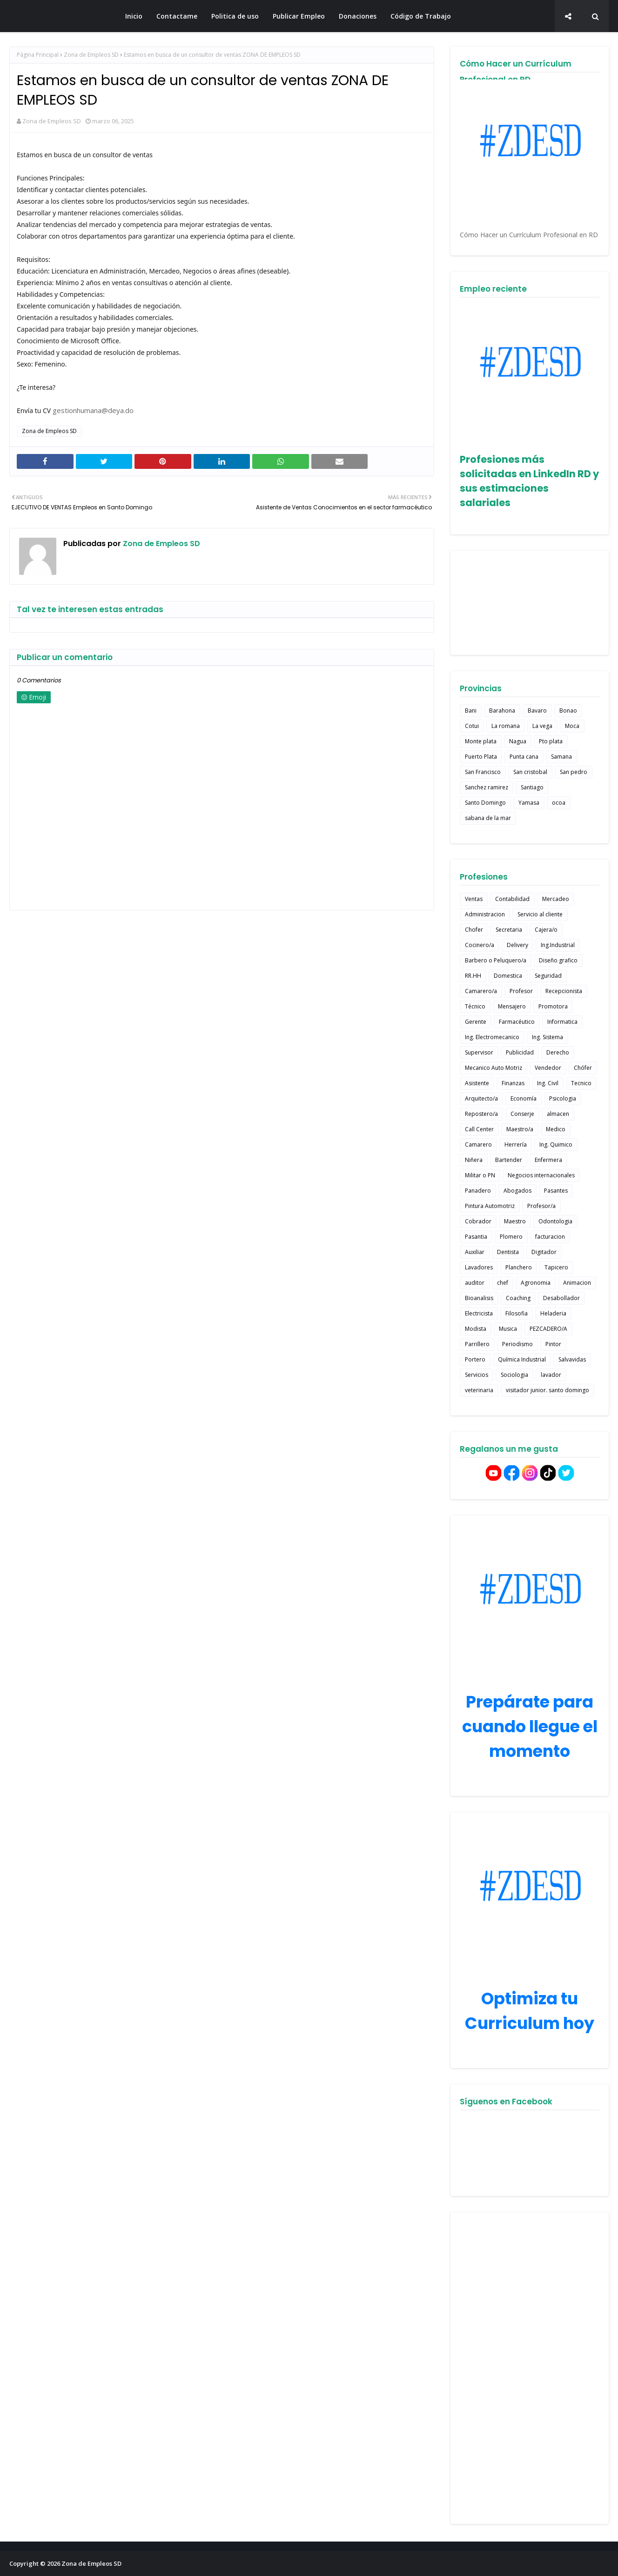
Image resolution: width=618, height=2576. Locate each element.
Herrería (515, 1144)
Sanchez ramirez (486, 787)
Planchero (518, 1267)
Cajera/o (546, 930)
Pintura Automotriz (490, 1206)
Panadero (478, 1191)
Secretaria (509, 930)
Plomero (511, 1237)
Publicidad (520, 1052)
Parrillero (477, 1344)
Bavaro (537, 710)
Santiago (532, 787)
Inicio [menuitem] (133, 16)
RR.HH (473, 976)
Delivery (517, 945)
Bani (471, 710)
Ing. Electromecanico (492, 1037)
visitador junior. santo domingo (547, 1390)
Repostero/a (481, 1114)
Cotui (472, 726)
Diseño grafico (558, 960)
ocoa (558, 803)
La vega (542, 726)
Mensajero (512, 1006)
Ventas (474, 899)
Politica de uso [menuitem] (235, 16)
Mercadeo (555, 899)
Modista (475, 1329)
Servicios (476, 1375)
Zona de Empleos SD (59, 16)
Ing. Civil (547, 1083)
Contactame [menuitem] (176, 16)
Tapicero (556, 1267)
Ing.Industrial (558, 945)
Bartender (508, 1160)
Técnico (475, 1006)
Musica (508, 1329)
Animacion (577, 1283)
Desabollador (561, 1298)
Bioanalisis (479, 1298)
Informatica (562, 1022)
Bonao (568, 710)
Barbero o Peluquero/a (495, 960)
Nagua (517, 741)
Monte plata (481, 741)
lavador (551, 1375)
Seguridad (548, 976)
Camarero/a (481, 991)
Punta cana (524, 757)
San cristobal (530, 772)
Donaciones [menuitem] (357, 16)
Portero (475, 1359)
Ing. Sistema (547, 1037)
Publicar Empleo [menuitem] (299, 16)
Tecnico (581, 1083)
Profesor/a (541, 1206)
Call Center (479, 1129)
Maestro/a (519, 1129)
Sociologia (514, 1375)
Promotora (553, 1006)
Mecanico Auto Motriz (493, 1068)
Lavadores (479, 1267)
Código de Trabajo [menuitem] (420, 16)
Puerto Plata (481, 757)
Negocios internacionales (541, 1175)
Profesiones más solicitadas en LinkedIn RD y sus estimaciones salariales (529, 481)
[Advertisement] (529, 2368)
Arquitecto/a (481, 1098)
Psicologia (562, 1098)
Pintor (553, 1344)
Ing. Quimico (555, 1144)
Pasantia (476, 1237)
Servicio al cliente (540, 914)
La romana (505, 726)
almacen (558, 1114)
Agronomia (536, 1283)
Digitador (544, 1252)
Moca (572, 726)
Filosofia (516, 1313)
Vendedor (548, 1068)
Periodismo (517, 1344)
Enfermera (548, 1160)
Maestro (515, 1221)
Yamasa (528, 803)
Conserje (522, 1114)
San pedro (573, 772)
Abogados (517, 1191)
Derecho (557, 1052)
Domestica (508, 976)
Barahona (502, 710)
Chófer (583, 1068)
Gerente (475, 1022)
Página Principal (38, 55)
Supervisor (479, 1052)
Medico (555, 1129)
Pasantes (556, 1191)
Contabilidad (512, 899)
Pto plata (551, 741)
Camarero (478, 1144)
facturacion (550, 1237)
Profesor (521, 991)
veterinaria (479, 1390)
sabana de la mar (488, 818)
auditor (474, 1283)
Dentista (508, 1252)
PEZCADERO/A (548, 1329)
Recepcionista (563, 991)
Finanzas (513, 1083)
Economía (524, 1098)
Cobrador (478, 1221)
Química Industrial (522, 1359)
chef (502, 1283)
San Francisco (483, 772)
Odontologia (555, 1221)
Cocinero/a (479, 945)
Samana (561, 757)
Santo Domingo (485, 803)
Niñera (474, 1160)
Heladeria (553, 1313)
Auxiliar (474, 1252)
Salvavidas (572, 1359)
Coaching (518, 1298)
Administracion (485, 914)
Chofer (474, 930)
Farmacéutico (517, 1022)
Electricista (479, 1313)
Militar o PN (480, 1175)
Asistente (477, 1083)
